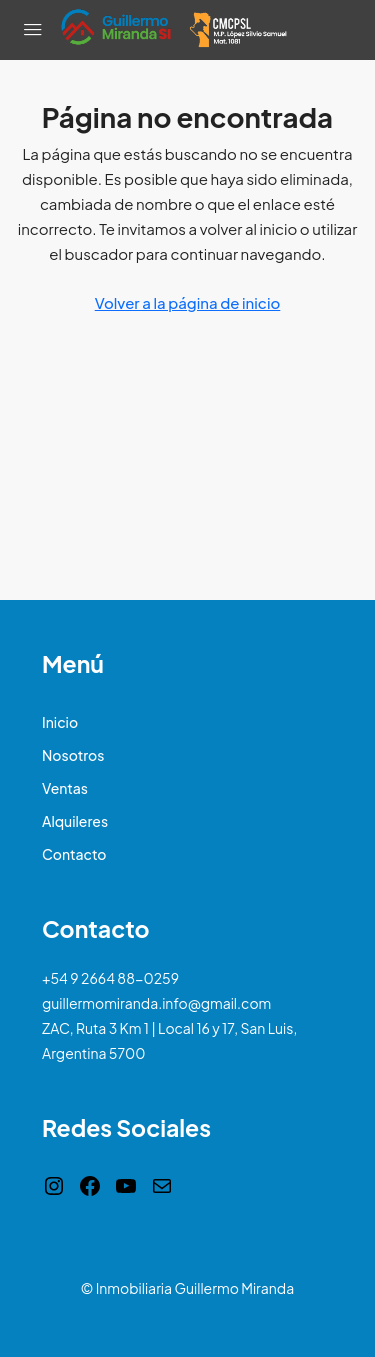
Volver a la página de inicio (188, 302)
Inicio (60, 722)
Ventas (65, 788)
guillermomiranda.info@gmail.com (156, 1003)
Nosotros (73, 755)
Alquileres (75, 821)
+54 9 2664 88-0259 (110, 978)
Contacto (74, 854)
